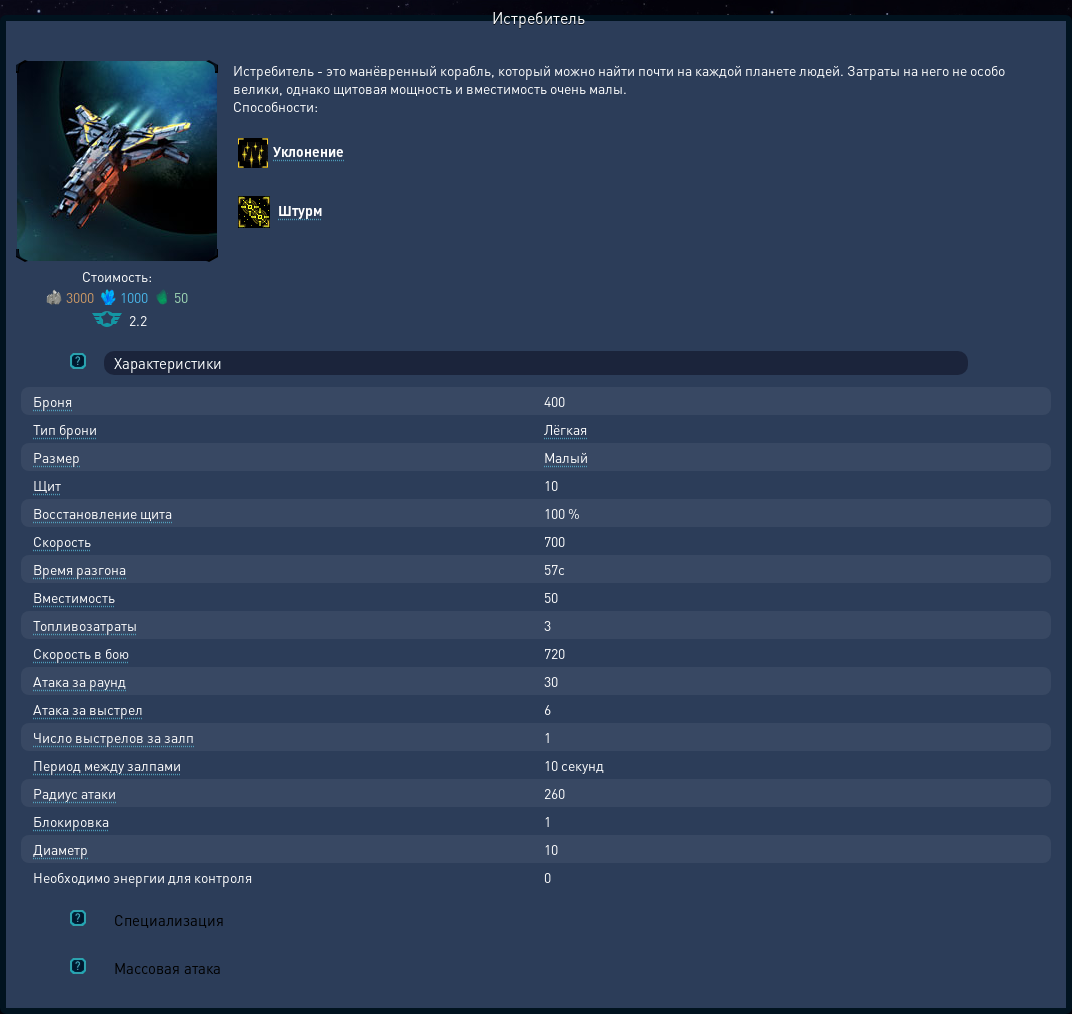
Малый (566, 457)
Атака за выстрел (88, 709)
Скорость (62, 541)
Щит (47, 485)
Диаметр (60, 849)
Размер (56, 457)
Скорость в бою (81, 653)
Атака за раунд (79, 681)
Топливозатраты (85, 625)
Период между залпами (107, 765)
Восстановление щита (102, 513)
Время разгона (79, 569)
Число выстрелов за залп (113, 737)
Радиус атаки (74, 793)
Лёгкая (565, 429)
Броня (52, 401)
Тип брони (65, 429)
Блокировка (71, 821)
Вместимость (74, 597)
